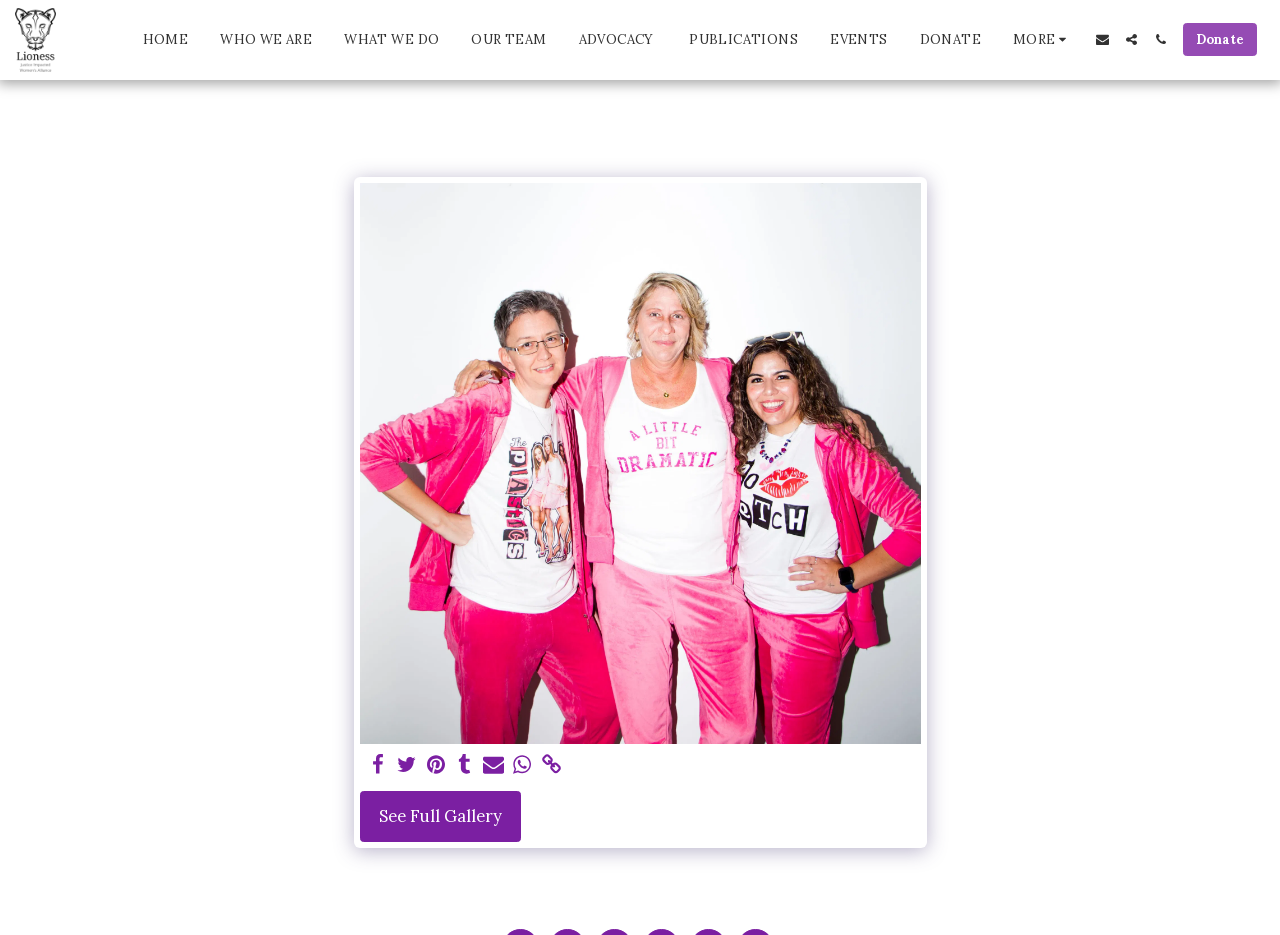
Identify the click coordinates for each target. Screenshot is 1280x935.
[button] (1102, 39)
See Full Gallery (440, 816)
